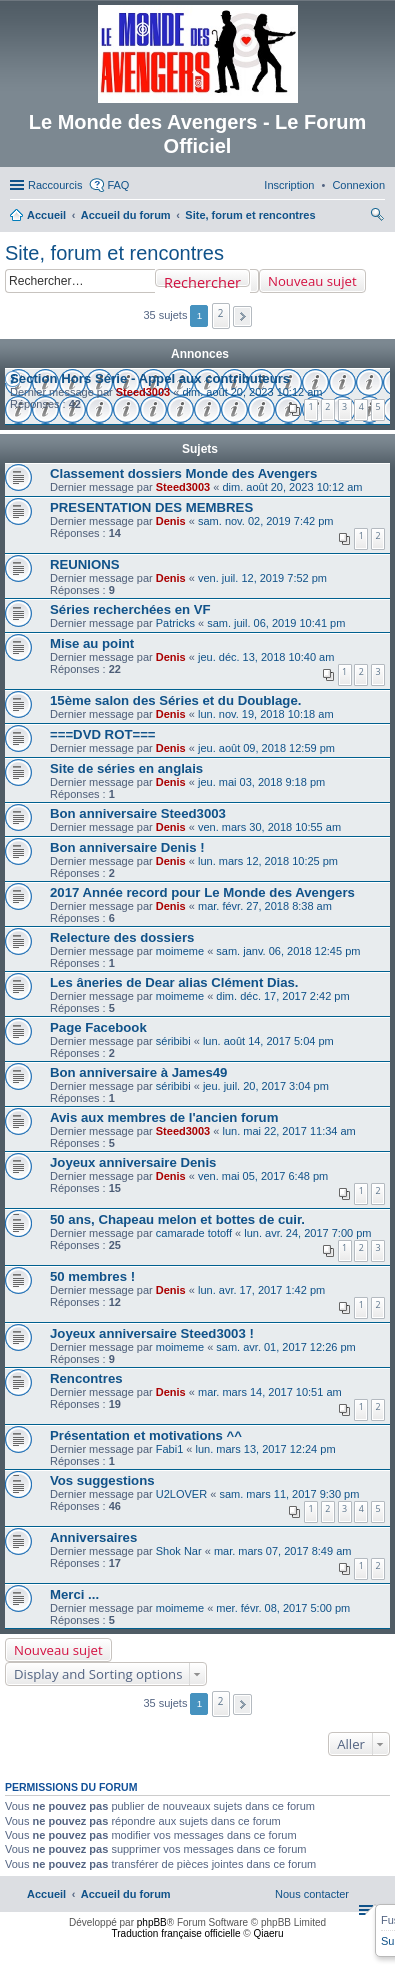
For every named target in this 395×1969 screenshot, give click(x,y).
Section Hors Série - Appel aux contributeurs (150, 378)
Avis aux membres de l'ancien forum (164, 1117)
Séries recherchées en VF (130, 609)
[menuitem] (358, 185)
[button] (242, 316)
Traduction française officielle (176, 1933)
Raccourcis (55, 185)
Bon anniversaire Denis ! (127, 847)
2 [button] (221, 313)
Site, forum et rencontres (114, 253)
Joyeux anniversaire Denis (133, 1162)
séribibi (173, 1041)
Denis (171, 521)
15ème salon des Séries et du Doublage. (175, 700)
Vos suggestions (102, 1480)
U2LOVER (181, 1494)
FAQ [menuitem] (118, 185)
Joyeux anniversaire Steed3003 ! (152, 1333)
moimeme (180, 951)
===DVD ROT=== (103, 734)
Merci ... (74, 1594)
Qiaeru (268, 1933)
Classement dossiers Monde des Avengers (183, 473)
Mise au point (92, 643)
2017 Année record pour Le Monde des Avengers (202, 892)
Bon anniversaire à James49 (138, 1072)
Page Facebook (98, 1027)
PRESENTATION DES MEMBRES (151, 507)
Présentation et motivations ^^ (146, 1435)
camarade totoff (194, 1233)
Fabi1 (170, 1449)
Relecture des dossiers (122, 937)
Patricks (175, 623)
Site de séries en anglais (126, 768)
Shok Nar (179, 1551)
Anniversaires (93, 1537)
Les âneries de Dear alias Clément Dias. (174, 982)
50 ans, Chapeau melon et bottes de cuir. (177, 1219)
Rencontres (86, 1378)
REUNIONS (85, 564)
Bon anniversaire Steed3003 (138, 813)
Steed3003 (143, 392)
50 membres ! (92, 1276)
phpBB (152, 1922)
